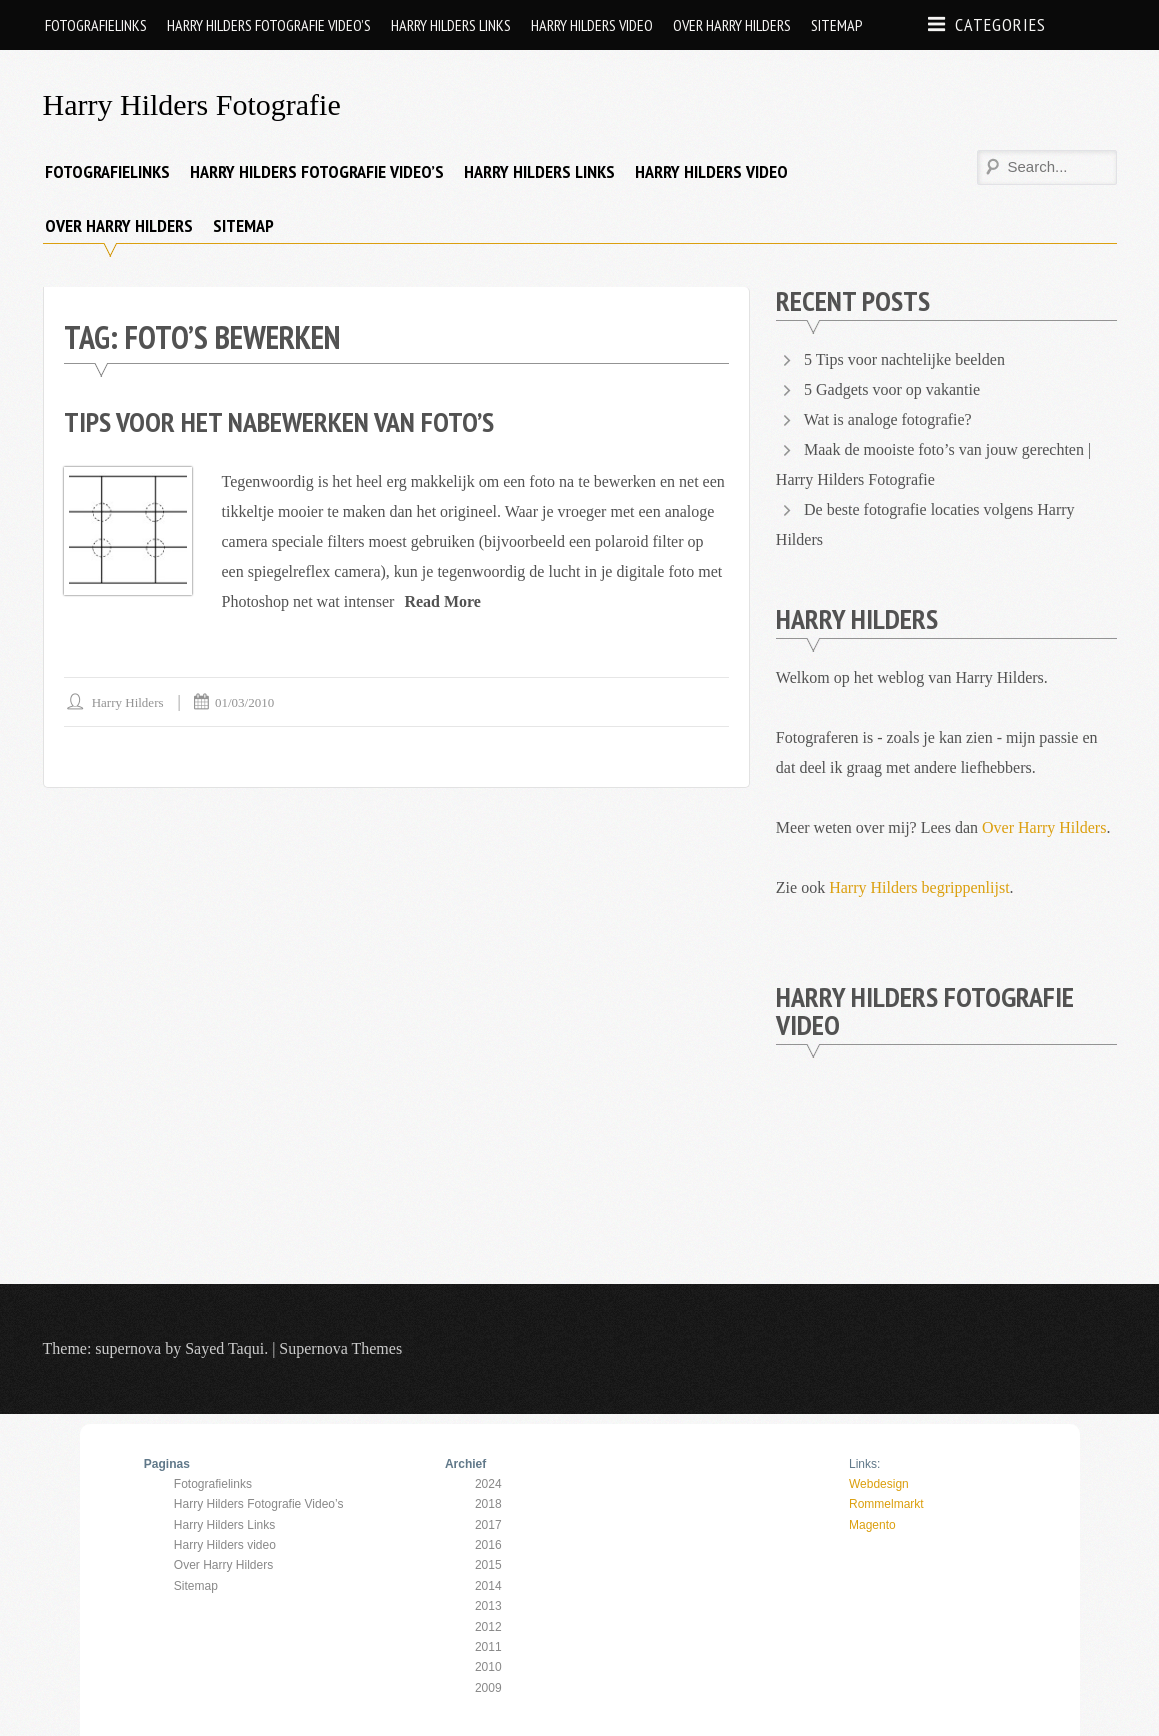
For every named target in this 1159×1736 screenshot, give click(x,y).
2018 (488, 1504)
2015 (488, 1565)
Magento (872, 1525)
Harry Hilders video (592, 25)
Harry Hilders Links (451, 25)
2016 (488, 1545)
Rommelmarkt (886, 1504)
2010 (488, 1667)
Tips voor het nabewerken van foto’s (279, 421)
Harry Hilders (128, 702)
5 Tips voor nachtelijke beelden (904, 359)
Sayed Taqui (224, 1348)
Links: (864, 1464)
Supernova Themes (340, 1348)
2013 (488, 1606)
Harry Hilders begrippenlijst (919, 887)
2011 (488, 1647)
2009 (488, 1688)
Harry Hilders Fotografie (192, 104)
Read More (442, 601)
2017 (488, 1525)
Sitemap (837, 25)
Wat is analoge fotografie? (888, 419)
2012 (488, 1627)
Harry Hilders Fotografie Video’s (269, 25)
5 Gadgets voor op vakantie (892, 389)
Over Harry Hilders (732, 25)
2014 (488, 1586)
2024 (488, 1484)
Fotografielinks (96, 25)
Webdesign (879, 1484)
